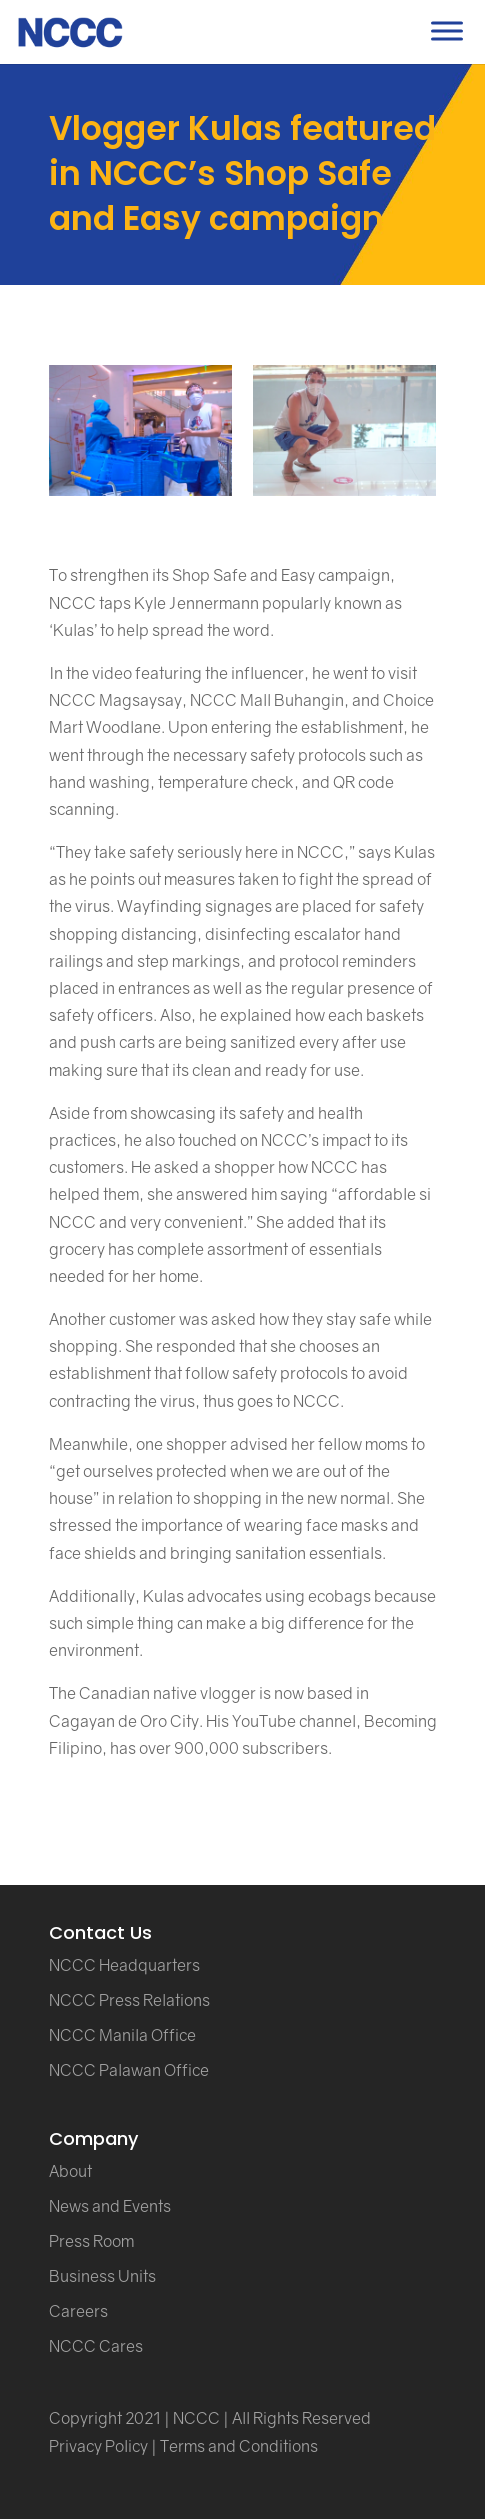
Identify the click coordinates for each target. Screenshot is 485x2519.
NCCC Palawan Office (129, 2070)
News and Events (110, 2206)
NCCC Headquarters (124, 1965)
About (70, 2171)
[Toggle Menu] (447, 30)
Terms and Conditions (239, 2446)
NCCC (196, 2418)
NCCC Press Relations (129, 2000)
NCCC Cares (96, 2346)
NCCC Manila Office (122, 2035)
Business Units (102, 2276)
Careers (78, 2311)
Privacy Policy (98, 2446)
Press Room (91, 2241)
